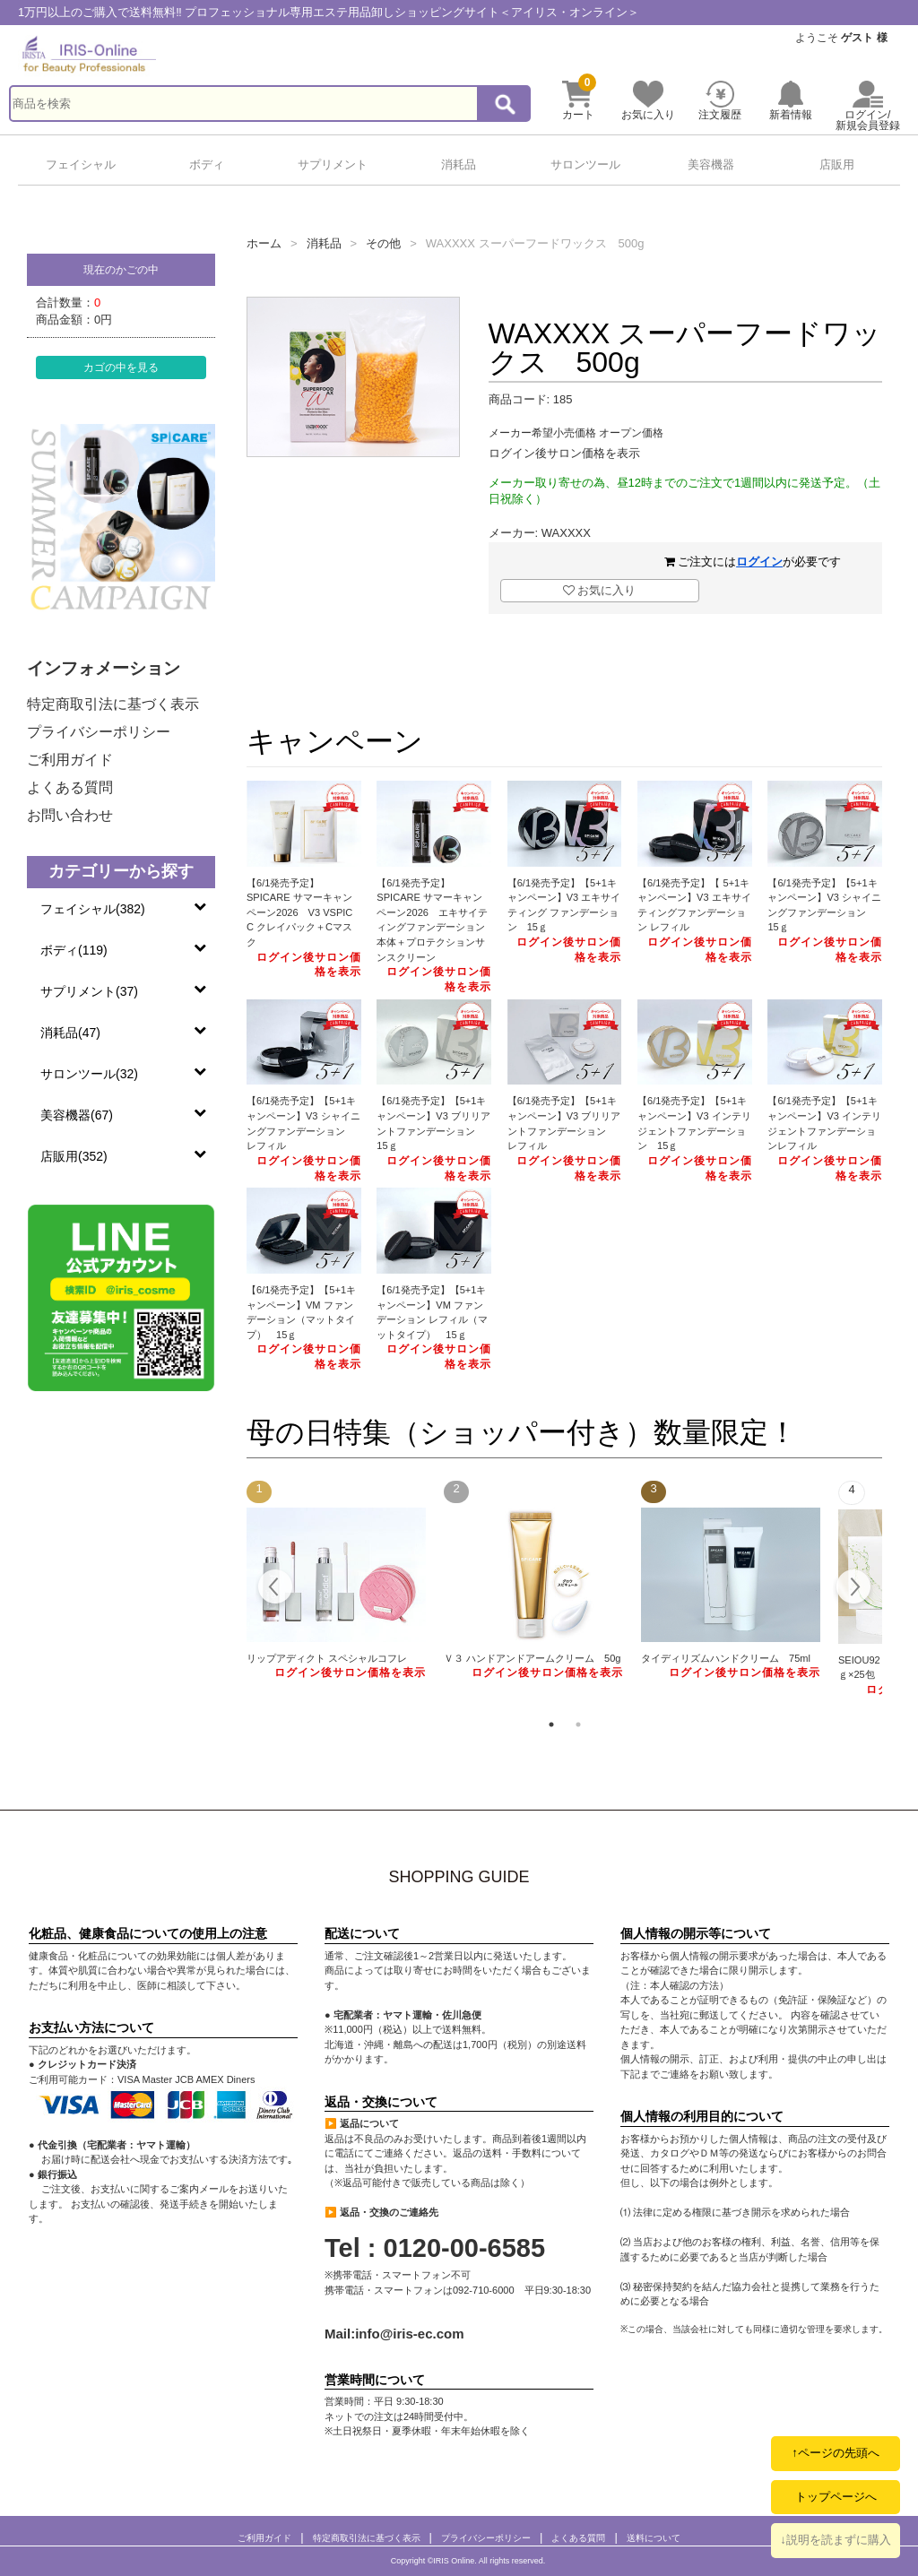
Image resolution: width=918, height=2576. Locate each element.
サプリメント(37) (89, 991)
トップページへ (836, 2496)
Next (853, 1589)
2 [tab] (578, 1724)
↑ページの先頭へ (835, 2452)
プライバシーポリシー (98, 731)
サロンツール (585, 164)
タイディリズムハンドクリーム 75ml (725, 1658)
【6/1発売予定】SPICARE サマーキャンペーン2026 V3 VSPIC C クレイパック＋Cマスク (299, 912)
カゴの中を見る (121, 367)
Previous (275, 1589)
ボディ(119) (74, 950)
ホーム (264, 243)
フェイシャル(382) (92, 909)
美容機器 (711, 164)
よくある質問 (70, 787)
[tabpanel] (336, 1580)
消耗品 (458, 164)
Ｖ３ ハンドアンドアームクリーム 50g (532, 1658)
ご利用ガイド (70, 759)
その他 (383, 243)
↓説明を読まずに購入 (835, 2539)
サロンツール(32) (89, 1074)
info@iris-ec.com (409, 2333)
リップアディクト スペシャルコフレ (327, 1658)
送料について (653, 2538)
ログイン (759, 561)
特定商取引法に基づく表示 (113, 704)
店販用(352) (74, 1156)
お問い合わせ (70, 815)
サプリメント (333, 164)
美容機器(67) (76, 1115)
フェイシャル (81, 164)
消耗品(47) (70, 1032)
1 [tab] (551, 1724)
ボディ (206, 164)
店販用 (836, 164)
